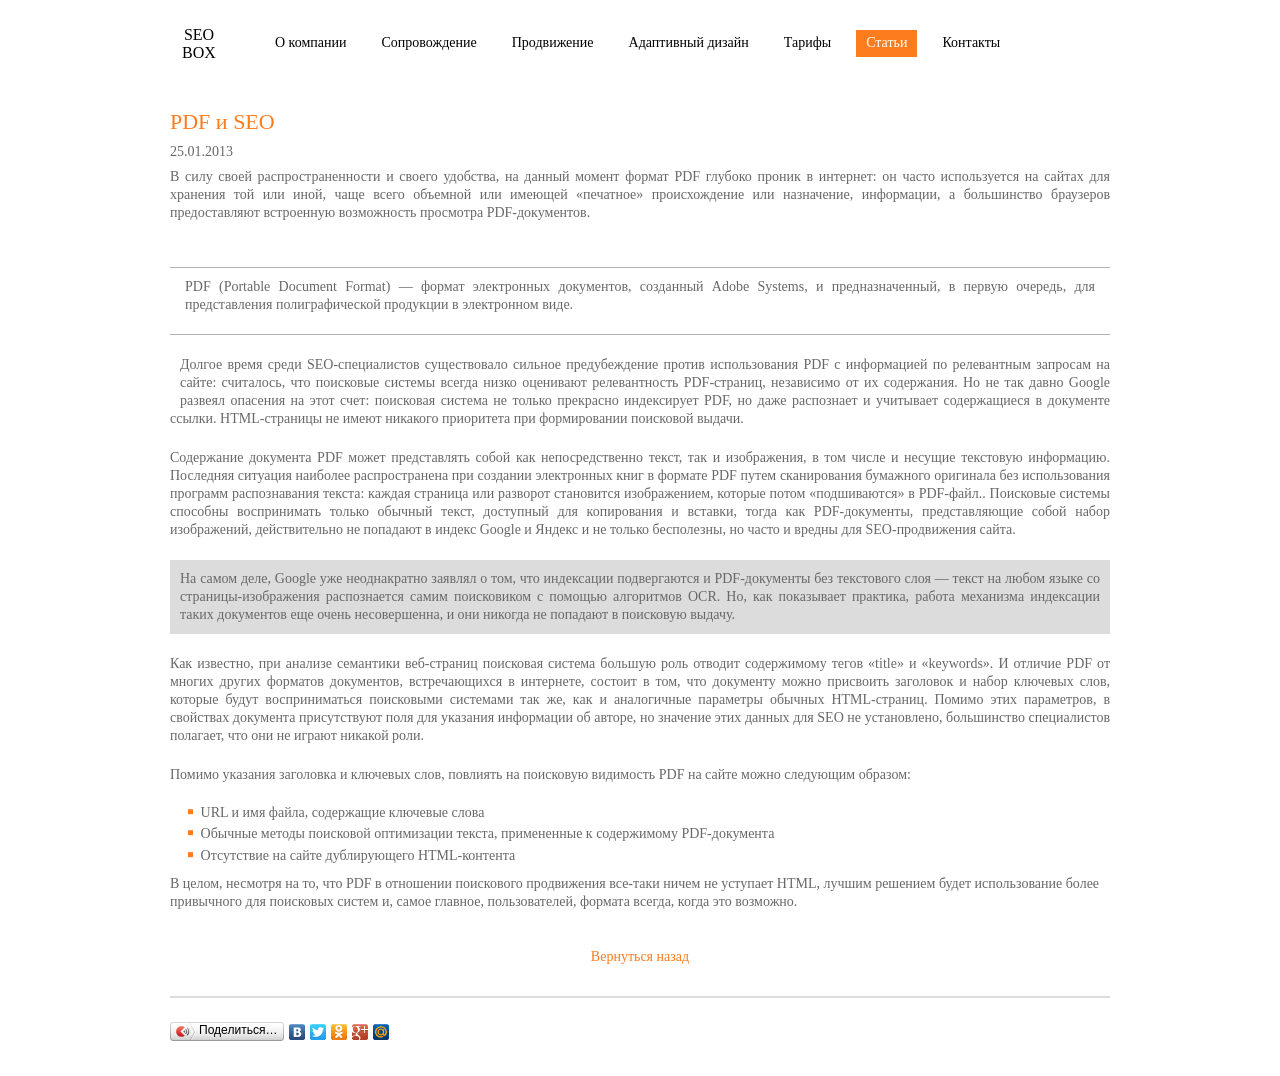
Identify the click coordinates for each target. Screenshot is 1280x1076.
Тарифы (807, 42)
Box (199, 43)
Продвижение (553, 42)
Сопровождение (428, 42)
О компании (310, 42)
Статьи (886, 42)
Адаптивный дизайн (689, 42)
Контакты (971, 42)
